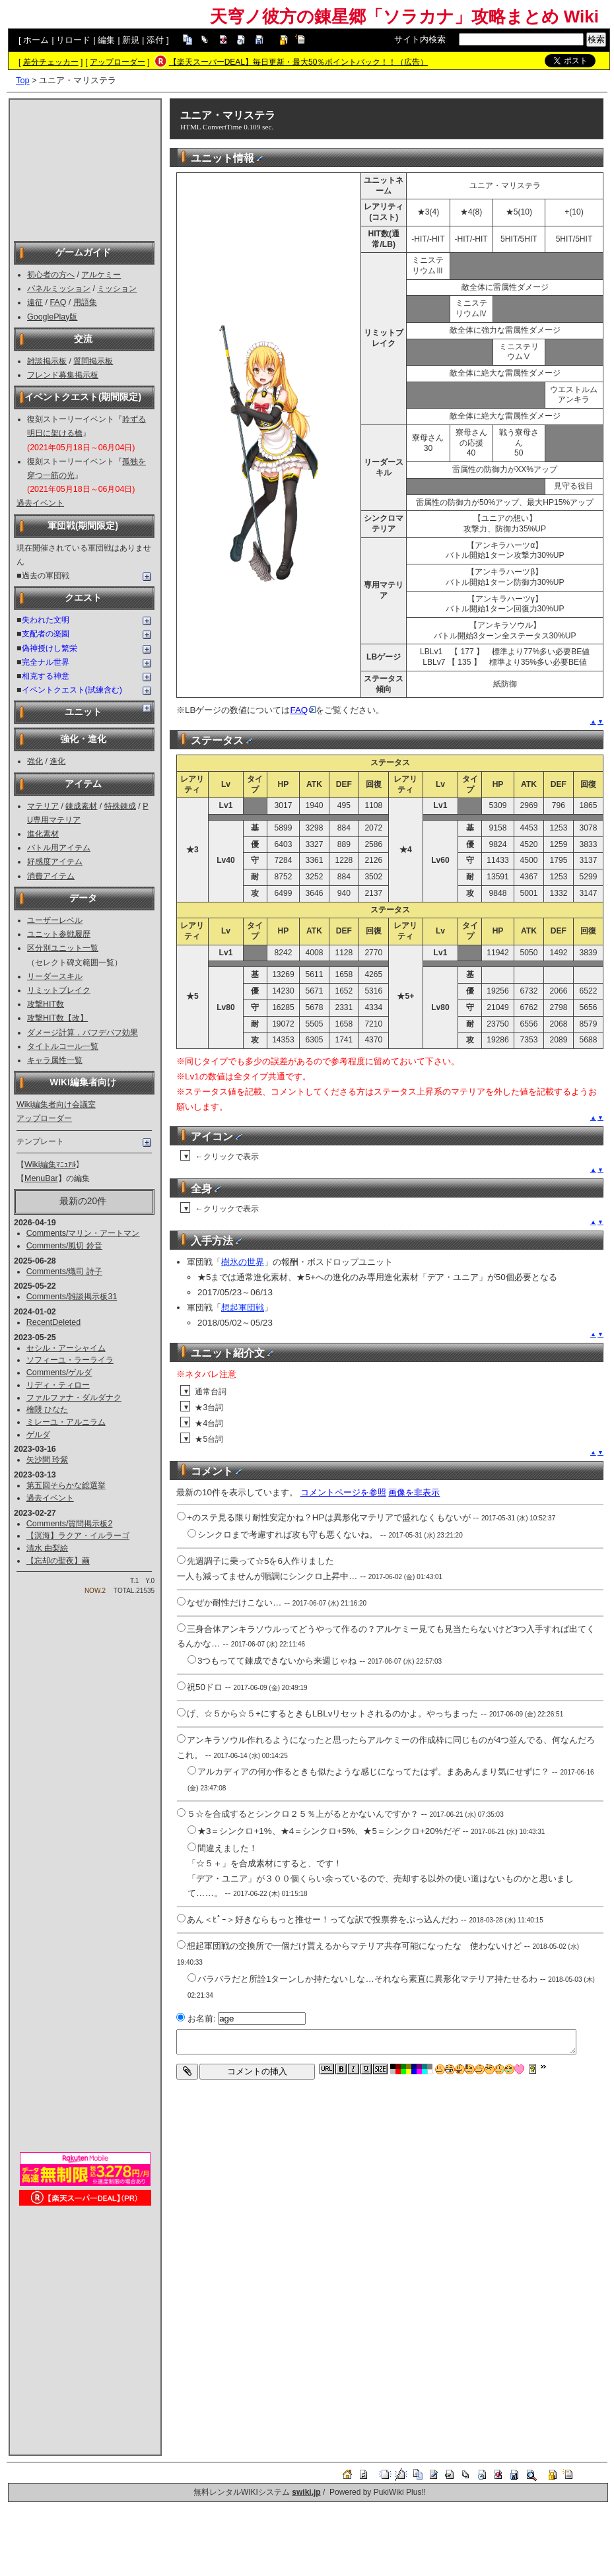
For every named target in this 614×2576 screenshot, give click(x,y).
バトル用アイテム (58, 847)
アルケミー (101, 274)
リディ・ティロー (58, 1385)
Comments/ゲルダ (59, 1372)
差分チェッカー (51, 62)
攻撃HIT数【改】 (57, 1018)
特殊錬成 (120, 806)
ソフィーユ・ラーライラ (70, 1360)
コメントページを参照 (343, 1492)
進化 (57, 761)
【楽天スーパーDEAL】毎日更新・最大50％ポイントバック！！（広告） (298, 62)
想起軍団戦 (242, 1307)
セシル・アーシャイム (66, 1348)
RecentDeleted (53, 1322)
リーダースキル (55, 976)
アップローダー (117, 62)
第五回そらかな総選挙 (66, 1485)
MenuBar (41, 1178)
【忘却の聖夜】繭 (58, 1560)
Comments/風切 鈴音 (64, 1245)
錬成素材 (81, 806)
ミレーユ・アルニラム (66, 1422)
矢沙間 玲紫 (47, 1459)
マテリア (43, 806)
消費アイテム (51, 876)
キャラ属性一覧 (55, 1060)
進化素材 (43, 833)
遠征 (35, 302)
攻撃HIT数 (45, 1004)
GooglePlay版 (52, 317)
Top (23, 80)
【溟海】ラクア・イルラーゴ (77, 1535)
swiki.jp (306, 2492)
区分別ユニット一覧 (62, 948)
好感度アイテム (55, 861)
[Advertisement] (85, 169)
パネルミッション (58, 288)
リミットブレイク (58, 990)
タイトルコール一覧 (62, 1046)
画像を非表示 (414, 1492)
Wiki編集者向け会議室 (56, 1104)
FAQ (58, 302)
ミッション (117, 288)
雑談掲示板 (47, 361)
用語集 (85, 302)
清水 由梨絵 (47, 1548)
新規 (130, 40)
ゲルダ (38, 1434)
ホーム (36, 40)
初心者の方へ (51, 274)
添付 (155, 40)
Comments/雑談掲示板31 (72, 1296)
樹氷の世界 (242, 1262)
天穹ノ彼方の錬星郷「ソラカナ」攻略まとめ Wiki (404, 16)
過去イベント (40, 503)
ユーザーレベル (55, 920)
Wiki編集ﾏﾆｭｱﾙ (50, 1164)
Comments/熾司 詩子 (64, 1271)
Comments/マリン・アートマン (83, 1233)
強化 (35, 761)
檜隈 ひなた (47, 1409)
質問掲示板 (93, 361)
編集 (106, 40)
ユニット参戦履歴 (58, 934)
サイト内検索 (420, 39)
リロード (73, 40)
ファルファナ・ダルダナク (73, 1397)
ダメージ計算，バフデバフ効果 (82, 1032)
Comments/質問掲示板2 (69, 1523)
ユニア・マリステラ (227, 115)
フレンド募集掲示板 (62, 375)
